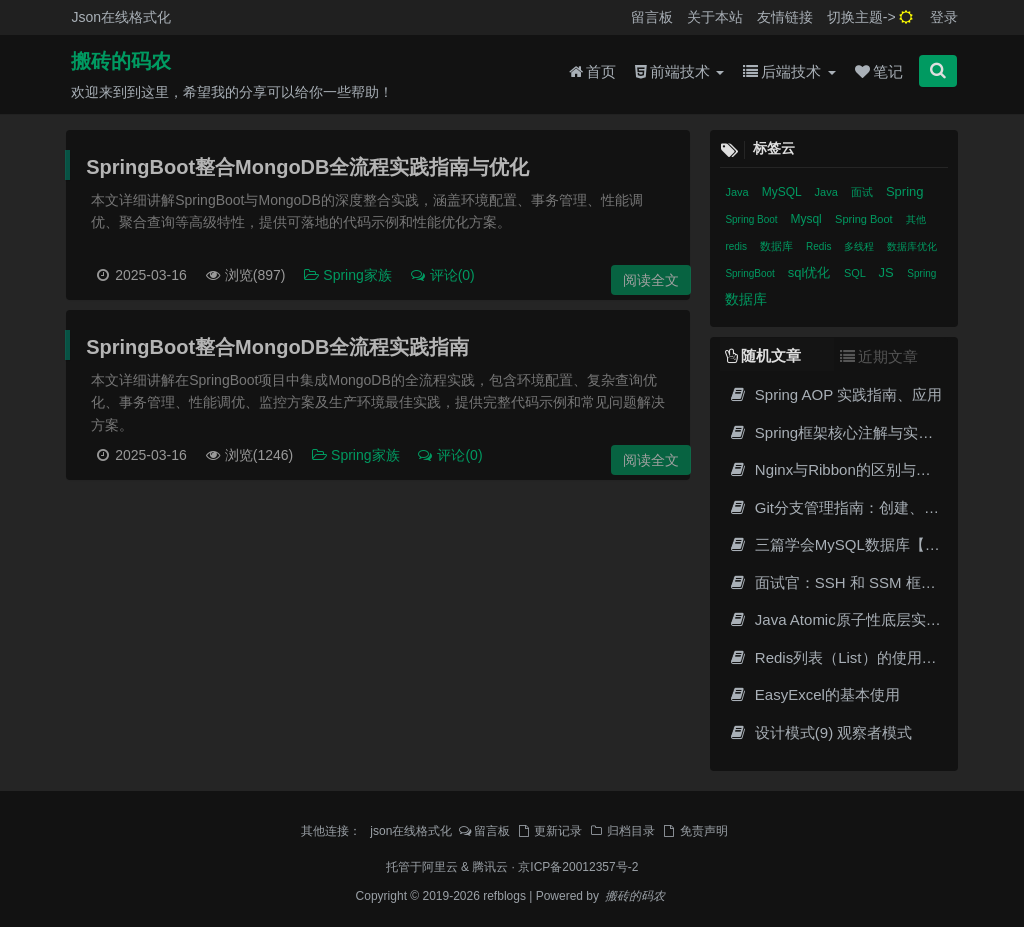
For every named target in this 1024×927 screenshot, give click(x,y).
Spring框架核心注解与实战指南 (845, 432)
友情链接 (785, 17)
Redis (820, 246)
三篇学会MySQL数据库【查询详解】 (863, 544)
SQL (856, 273)
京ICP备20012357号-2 (578, 867)
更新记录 (549, 831)
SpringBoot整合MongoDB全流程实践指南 (277, 347)
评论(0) (442, 275)
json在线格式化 (411, 831)
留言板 (652, 17)
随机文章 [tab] (763, 355)
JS (888, 272)
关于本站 (715, 17)
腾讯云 (490, 867)
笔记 (879, 71)
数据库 (778, 246)
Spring (905, 191)
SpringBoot (751, 273)
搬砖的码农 (121, 61)
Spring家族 (348, 275)
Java (738, 192)
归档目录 (622, 831)
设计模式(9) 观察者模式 (820, 732)
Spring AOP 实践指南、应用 (835, 394)
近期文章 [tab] (879, 356)
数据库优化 (912, 246)
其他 (916, 219)
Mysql (807, 219)
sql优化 (811, 272)
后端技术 (789, 71)
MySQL (783, 192)
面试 (863, 192)
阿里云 (440, 867)
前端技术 (679, 71)
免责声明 (695, 831)
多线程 (860, 246)
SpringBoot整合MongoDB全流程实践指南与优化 (307, 167)
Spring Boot (752, 219)
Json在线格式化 (121, 17)
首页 (592, 71)
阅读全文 (651, 280)
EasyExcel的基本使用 (813, 694)
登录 (944, 17)
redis (737, 246)
